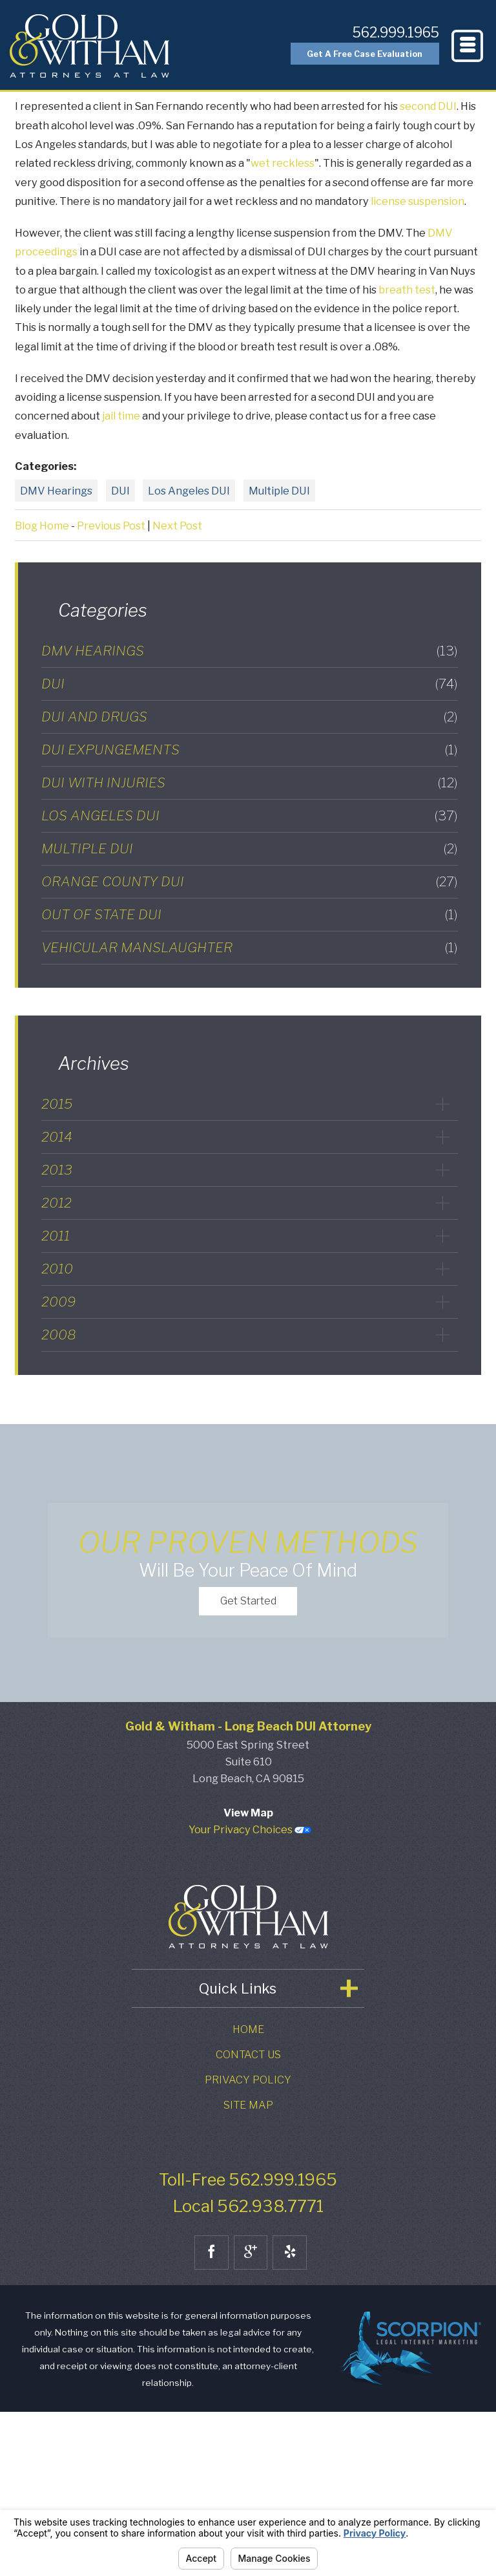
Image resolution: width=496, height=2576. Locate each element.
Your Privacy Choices (250, 1993)
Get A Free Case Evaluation (348, 57)
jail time (121, 415)
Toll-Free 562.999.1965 (248, 2344)
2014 (56, 1137)
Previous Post (111, 525)
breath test (406, 289)
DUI (120, 490)
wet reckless (283, 162)
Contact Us (248, 2219)
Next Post (177, 525)
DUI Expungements (249, 749)
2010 (57, 1269)
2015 (56, 1104)
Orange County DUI (249, 881)
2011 (55, 1236)
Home (248, 2193)
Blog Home (42, 525)
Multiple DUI (279, 490)
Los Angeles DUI (189, 490)
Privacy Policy (248, 2244)
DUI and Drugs (249, 716)
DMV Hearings (56, 490)
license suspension (417, 201)
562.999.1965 (381, 31)
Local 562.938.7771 (248, 2371)
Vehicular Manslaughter (249, 947)
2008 (58, 1334)
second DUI (428, 106)
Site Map (248, 2269)
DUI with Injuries (249, 782)
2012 (56, 1203)
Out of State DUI (249, 914)
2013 (56, 1170)
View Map (248, 1976)
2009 (58, 1301)
